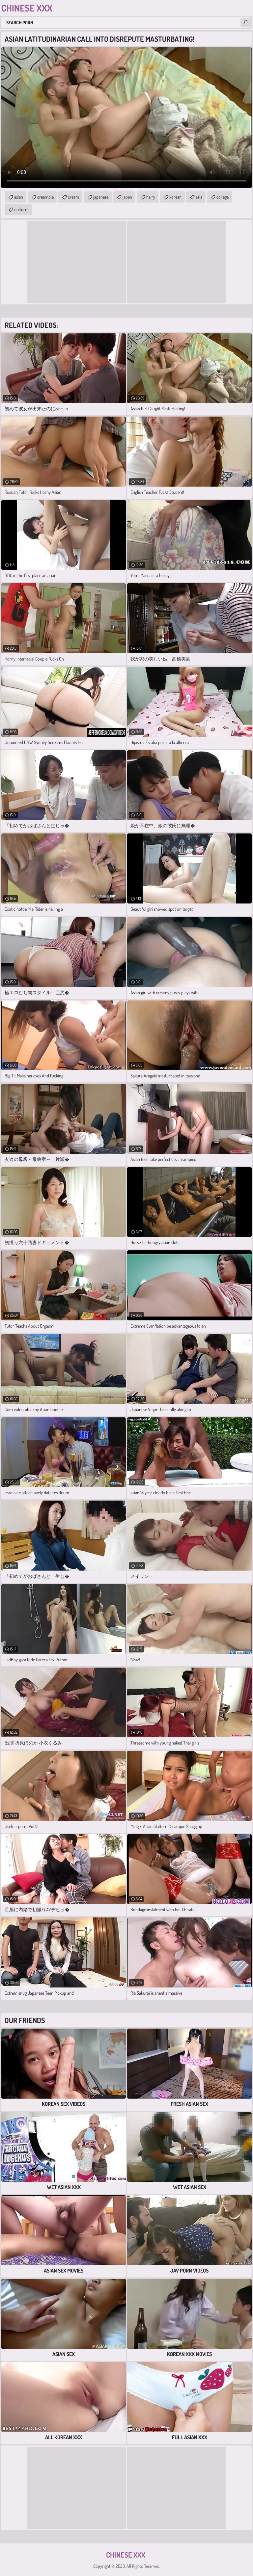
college (222, 197)
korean (175, 197)
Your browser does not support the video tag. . (126, 117)
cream (73, 197)
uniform (21, 209)
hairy (150, 197)
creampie (45, 197)
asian (18, 197)
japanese (100, 197)
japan (127, 197)
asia (199, 197)
